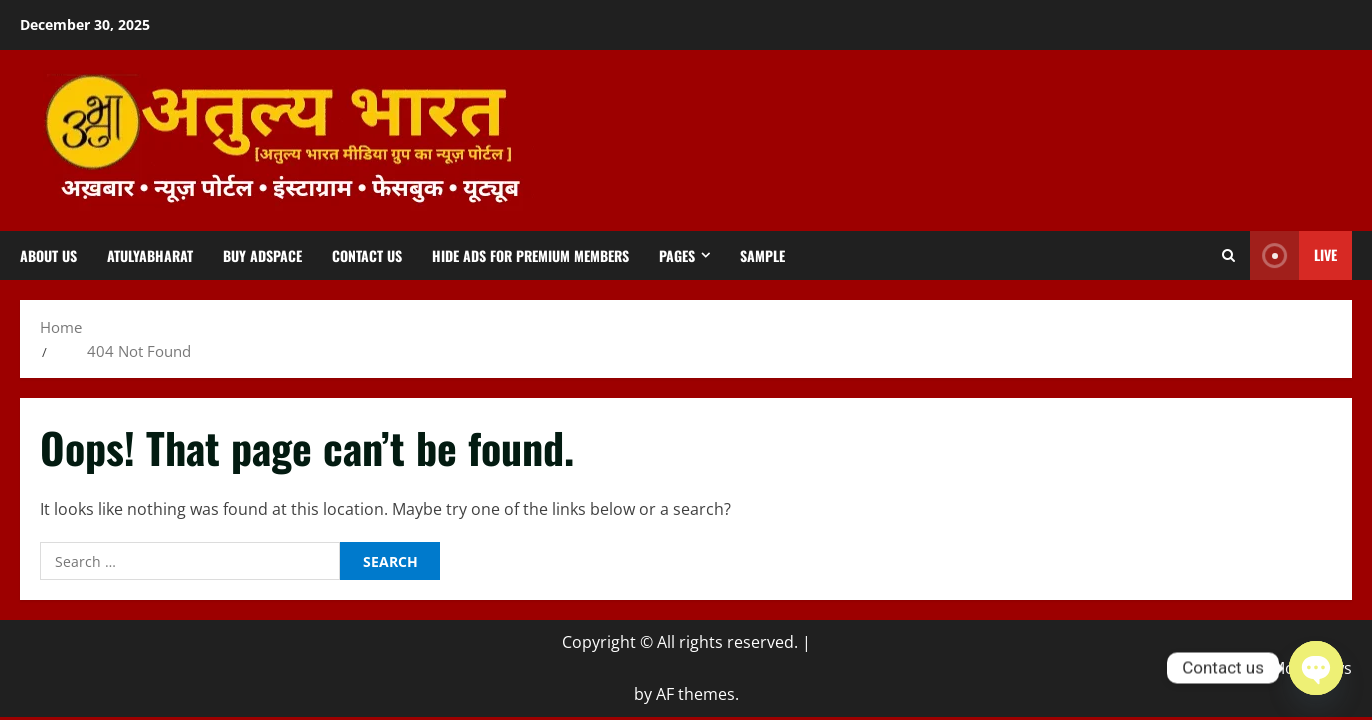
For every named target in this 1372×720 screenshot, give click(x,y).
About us (48, 255)
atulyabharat (150, 255)
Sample (762, 255)
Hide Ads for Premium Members (530, 255)
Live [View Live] (1293, 255)
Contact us (367, 255)
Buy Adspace (262, 255)
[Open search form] (1228, 256)
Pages (677, 255)
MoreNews (1311, 668)
